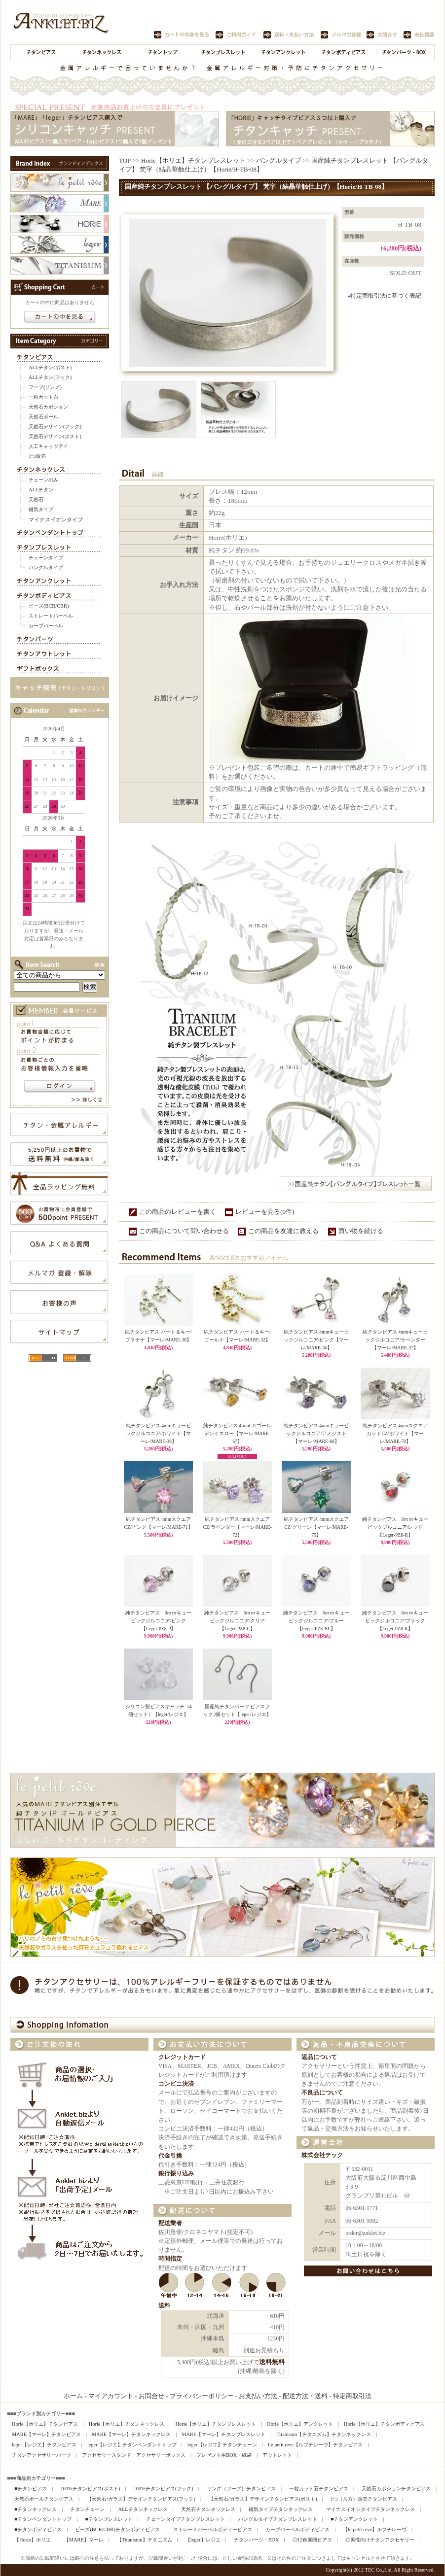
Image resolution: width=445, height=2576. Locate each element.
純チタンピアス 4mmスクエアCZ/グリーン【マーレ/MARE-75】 (316, 1526)
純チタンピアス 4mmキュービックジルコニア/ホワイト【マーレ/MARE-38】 (158, 1433)
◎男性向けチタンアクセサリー (379, 2539)
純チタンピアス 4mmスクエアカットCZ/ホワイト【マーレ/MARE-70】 (395, 1433)
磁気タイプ (41, 509)
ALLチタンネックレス (142, 2509)
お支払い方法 (258, 2396)
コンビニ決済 (176, 2084)
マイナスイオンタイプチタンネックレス (370, 2509)
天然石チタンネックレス (208, 2509)
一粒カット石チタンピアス (318, 2488)
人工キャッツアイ (48, 446)
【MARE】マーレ (84, 2539)
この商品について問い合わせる (184, 1231)
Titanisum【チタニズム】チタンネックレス (323, 2434)
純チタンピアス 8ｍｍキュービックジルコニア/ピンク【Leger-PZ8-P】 (158, 1620)
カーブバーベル (46, 625)
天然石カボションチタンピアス (396, 2488)
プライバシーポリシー (202, 2396)
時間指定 (170, 2259)
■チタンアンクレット (354, 2519)
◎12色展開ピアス (312, 2539)
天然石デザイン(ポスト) (55, 436)
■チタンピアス (30, 2488)
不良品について (322, 2093)
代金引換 (170, 2156)
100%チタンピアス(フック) (163, 2488)
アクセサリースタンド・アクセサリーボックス (133, 2455)
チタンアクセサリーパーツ (41, 2455)
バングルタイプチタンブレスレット (277, 2519)
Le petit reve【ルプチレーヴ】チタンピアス (315, 2444)
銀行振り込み (176, 2173)
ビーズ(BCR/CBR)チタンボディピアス (117, 2529)
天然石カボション (48, 407)
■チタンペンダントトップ (43, 2519)
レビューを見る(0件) (264, 1211)
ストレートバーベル (51, 615)
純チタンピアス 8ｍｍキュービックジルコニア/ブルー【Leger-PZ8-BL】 (316, 1620)
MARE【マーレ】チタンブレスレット (223, 2434)
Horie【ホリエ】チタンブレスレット (193, 160)
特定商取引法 (352, 2396)
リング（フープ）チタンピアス (241, 2488)
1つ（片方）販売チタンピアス (364, 2499)
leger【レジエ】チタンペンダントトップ (132, 2444)
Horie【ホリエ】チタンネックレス (127, 2424)
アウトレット (277, 2455)
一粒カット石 (43, 397)
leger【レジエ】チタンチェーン (222, 2444)
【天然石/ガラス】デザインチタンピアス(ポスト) (263, 2499)
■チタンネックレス (35, 2509)
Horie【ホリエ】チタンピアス (45, 2424)
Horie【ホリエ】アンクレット (300, 2424)
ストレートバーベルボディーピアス (212, 2529)
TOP (125, 160)
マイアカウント (110, 2396)
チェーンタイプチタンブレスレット (185, 2519)
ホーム (73, 2396)
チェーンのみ (43, 479)
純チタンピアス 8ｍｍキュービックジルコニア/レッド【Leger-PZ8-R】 (395, 1526)
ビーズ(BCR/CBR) (49, 606)
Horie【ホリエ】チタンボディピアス (384, 2424)
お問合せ (151, 2396)
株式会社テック (322, 2155)
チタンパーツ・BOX (256, 2539)
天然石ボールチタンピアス (44, 2499)
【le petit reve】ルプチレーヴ (375, 2529)
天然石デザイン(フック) (55, 426)
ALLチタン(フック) (50, 377)
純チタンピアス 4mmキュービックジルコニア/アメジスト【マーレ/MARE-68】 (316, 1433)
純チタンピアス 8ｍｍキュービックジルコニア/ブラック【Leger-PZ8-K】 (395, 1620)
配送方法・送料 (305, 2396)
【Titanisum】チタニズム (144, 2539)
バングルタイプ (46, 567)
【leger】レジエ (203, 2539)
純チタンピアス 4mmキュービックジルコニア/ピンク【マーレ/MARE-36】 (316, 1339)
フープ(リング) (45, 387)
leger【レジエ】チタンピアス (44, 2444)
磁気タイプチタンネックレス (281, 2509)
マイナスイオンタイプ (56, 519)
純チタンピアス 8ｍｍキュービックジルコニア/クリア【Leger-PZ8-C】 (237, 1620)
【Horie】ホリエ (32, 2539)
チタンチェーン (87, 2509)
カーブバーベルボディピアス (297, 2529)
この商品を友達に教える (283, 1231)
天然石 (36, 499)
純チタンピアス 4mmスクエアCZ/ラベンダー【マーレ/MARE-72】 (237, 1526)
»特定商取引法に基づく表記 (384, 296)
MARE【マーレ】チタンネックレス (131, 2434)
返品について (319, 2057)
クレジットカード (182, 2057)
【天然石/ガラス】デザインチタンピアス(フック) (141, 2499)
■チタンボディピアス (38, 2529)
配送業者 (170, 2223)
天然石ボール (43, 416)
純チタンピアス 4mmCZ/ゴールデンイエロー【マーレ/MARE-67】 (237, 1433)
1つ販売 (37, 456)
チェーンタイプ (46, 557)
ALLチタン (41, 489)
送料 (164, 2305)
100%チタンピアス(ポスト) (90, 2488)
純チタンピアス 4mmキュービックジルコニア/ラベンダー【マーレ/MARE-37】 (395, 1339)
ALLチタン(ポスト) (50, 367)
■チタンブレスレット (108, 2519)
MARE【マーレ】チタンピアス (46, 2434)
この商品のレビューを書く (177, 1211)
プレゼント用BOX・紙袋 (224, 2455)
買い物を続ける (360, 1231)
